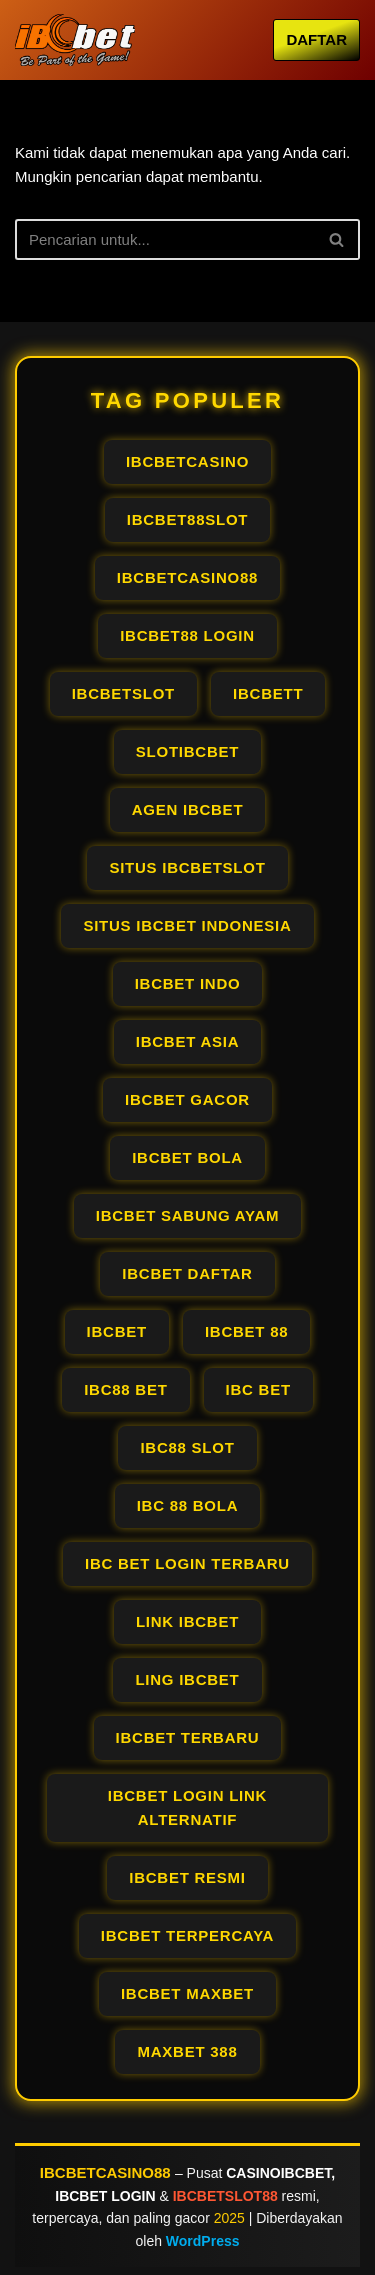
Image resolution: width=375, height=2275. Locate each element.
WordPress (203, 2241)
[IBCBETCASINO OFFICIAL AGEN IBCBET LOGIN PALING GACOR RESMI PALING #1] (75, 40)
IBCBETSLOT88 (225, 2196)
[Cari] (165, 239)
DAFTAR (316, 39)
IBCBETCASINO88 (105, 2172)
